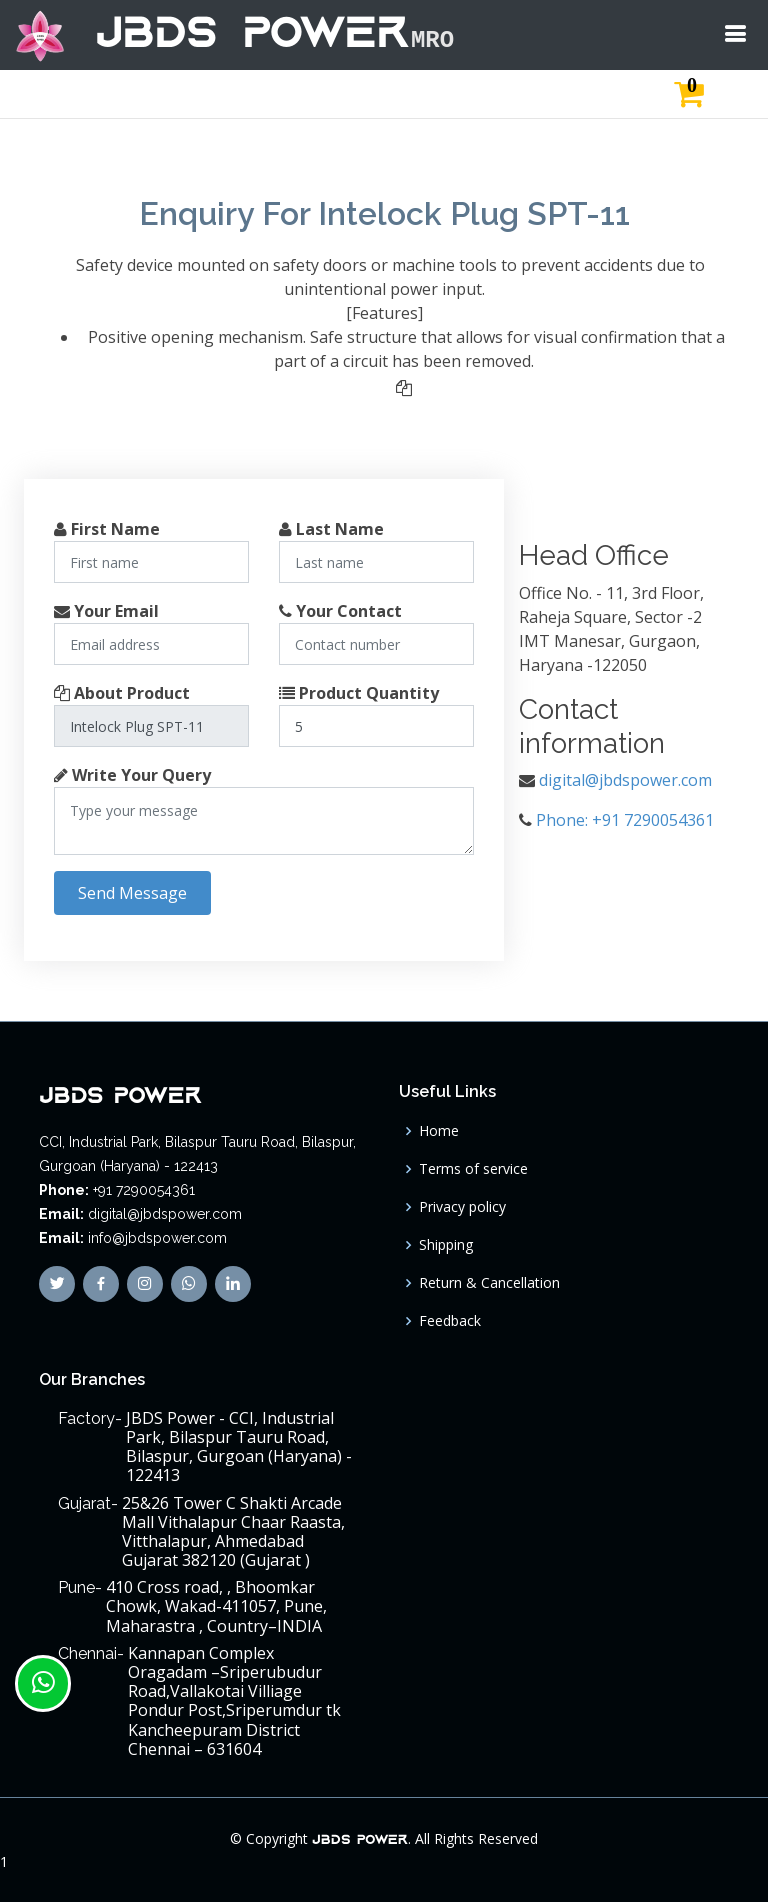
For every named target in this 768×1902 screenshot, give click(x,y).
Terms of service (473, 1169)
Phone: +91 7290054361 (625, 820)
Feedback (450, 1321)
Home (439, 1131)
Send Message (132, 893)
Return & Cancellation (489, 1283)
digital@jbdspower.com (625, 780)
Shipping (446, 1245)
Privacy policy (462, 1207)
